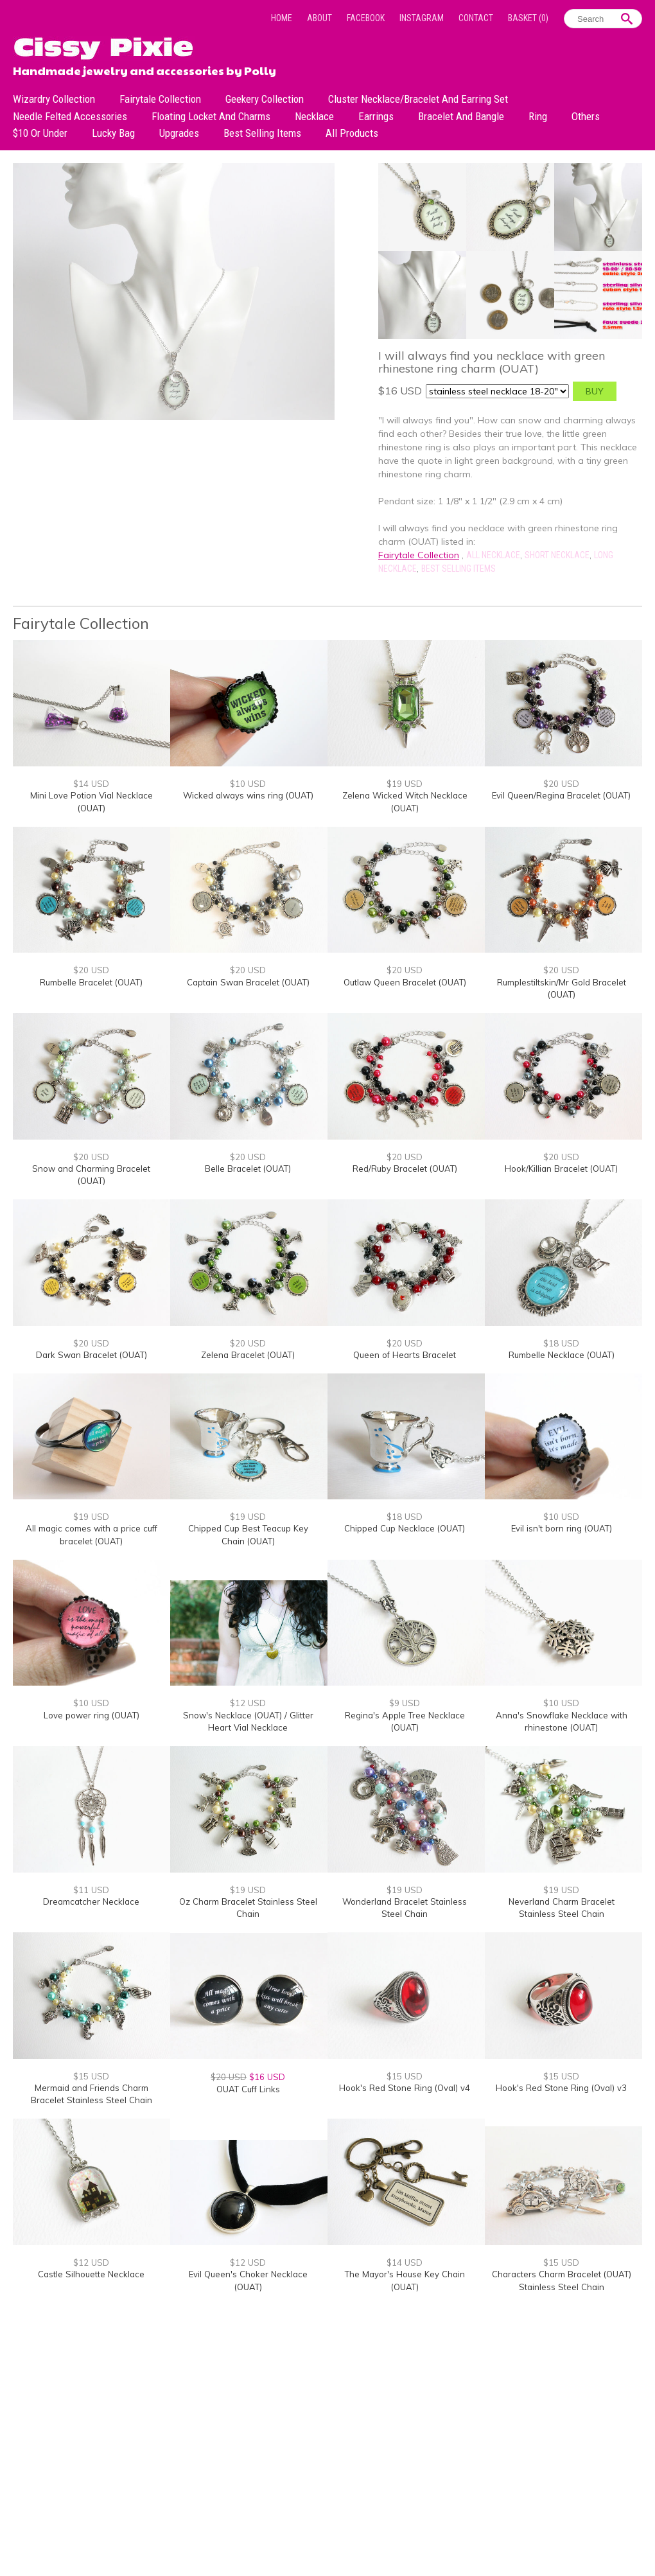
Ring (537, 116)
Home (281, 18)
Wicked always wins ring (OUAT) (248, 795)
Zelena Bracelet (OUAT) (248, 1355)
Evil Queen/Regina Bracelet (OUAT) (561, 795)
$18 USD (561, 1343)
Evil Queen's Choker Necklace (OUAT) (248, 2280)
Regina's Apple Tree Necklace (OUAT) (405, 1721)
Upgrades (179, 133)
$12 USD (248, 1703)
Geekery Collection (264, 99)
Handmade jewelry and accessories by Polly (144, 69)
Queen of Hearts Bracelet (404, 1355)
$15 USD (91, 2076)
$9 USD (404, 1703)
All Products (352, 133)
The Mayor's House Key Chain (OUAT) (405, 2280)
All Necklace (493, 555)
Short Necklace (557, 555)
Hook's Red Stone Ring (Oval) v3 (561, 2088)
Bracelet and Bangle (461, 116)
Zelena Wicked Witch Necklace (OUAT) (404, 801)
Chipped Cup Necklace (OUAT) (404, 1528)
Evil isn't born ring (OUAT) (561, 1528)
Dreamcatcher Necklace (91, 1901)
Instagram (421, 18)
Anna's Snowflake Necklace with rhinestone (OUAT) (561, 1721)
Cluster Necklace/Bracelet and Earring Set (418, 99)
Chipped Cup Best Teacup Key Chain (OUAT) (248, 1534)
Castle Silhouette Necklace (91, 2274)
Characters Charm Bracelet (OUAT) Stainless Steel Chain (561, 2280)
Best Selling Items (262, 133)
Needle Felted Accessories (70, 116)
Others (586, 116)
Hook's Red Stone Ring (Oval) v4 (404, 2088)
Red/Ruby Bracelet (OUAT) (405, 1168)
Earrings (376, 116)
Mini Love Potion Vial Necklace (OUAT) (91, 801)
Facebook (366, 18)
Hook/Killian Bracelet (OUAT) (561, 1168)
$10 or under (40, 133)
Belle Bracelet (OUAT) (248, 1168)
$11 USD (91, 1890)
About (319, 18)
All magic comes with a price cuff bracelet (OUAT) (91, 1534)
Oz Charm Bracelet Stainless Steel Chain (248, 1907)
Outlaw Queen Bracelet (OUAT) (405, 982)
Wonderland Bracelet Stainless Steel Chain (404, 1907)
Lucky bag (113, 133)
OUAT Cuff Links (248, 2089)
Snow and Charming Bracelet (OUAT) (91, 1175)
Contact (476, 18)
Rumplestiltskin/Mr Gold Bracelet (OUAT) (561, 988)
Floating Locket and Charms (211, 116)
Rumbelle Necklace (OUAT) (562, 1355)
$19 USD (405, 784)
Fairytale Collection (160, 99)
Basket (528, 18)
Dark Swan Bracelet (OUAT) (91, 1355)
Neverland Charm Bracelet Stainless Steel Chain (562, 1907)
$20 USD (561, 784)
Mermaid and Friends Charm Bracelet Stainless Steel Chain (91, 2094)
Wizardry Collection (54, 99)
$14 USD (91, 784)
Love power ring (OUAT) (91, 1715)
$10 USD (248, 784)
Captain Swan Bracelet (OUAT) (248, 982)
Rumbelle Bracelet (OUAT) (91, 982)
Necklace (314, 116)
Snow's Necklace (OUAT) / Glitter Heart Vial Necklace (248, 1721)
